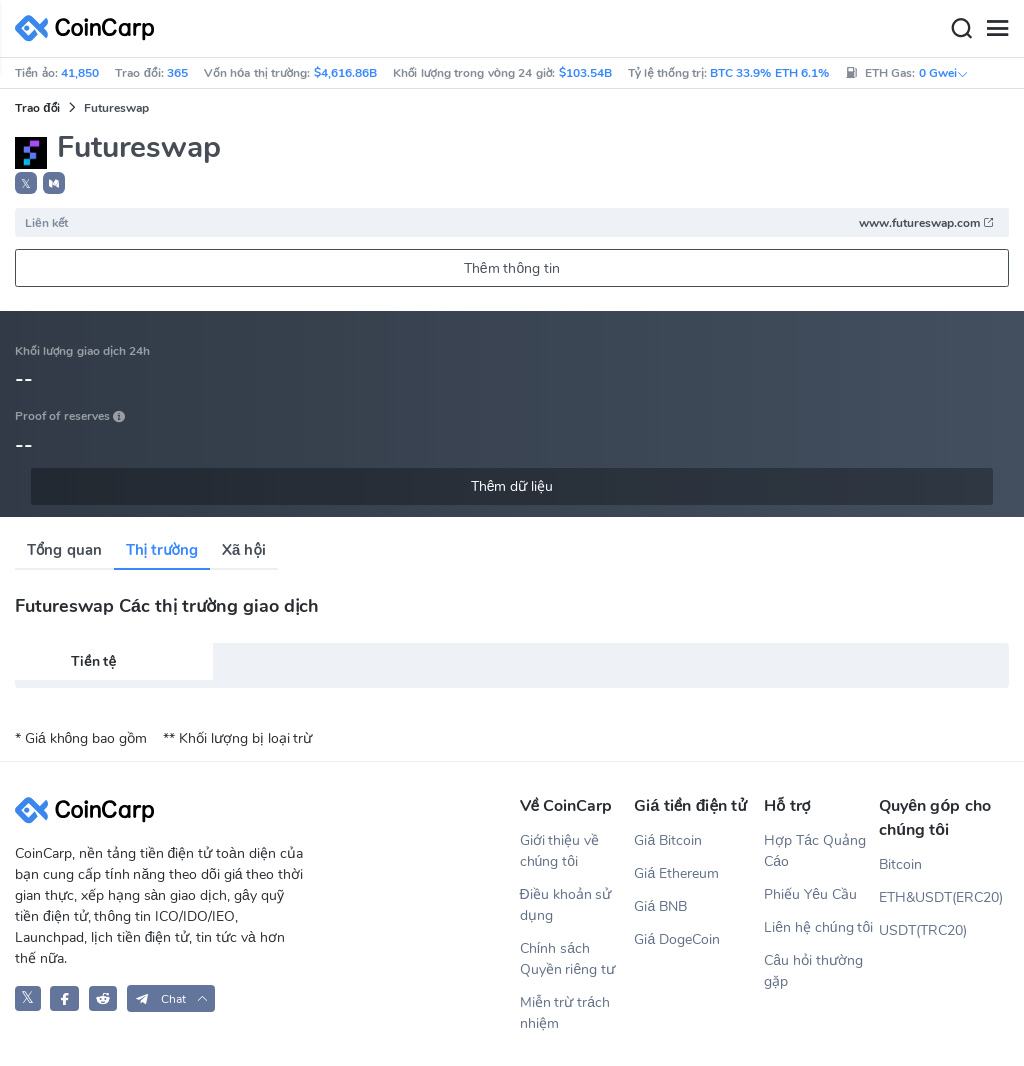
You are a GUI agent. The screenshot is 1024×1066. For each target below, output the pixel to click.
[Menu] (997, 29)
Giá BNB (660, 906)
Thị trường (162, 550)
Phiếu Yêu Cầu (810, 894)
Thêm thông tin (512, 268)
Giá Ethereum (676, 873)
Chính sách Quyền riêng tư (568, 959)
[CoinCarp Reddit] (103, 998)
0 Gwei (944, 73)
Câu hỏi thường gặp (813, 971)
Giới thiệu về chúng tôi (560, 851)
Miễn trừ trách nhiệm (565, 1013)
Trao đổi (37, 108)
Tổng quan (64, 550)
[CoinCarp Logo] (90, 28)
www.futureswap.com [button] (927, 223)
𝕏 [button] (26, 184)
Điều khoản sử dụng (566, 905)
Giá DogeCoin (677, 939)
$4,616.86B (345, 73)
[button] (54, 183)
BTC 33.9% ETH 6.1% (769, 73)
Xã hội (244, 550)
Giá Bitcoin (668, 840)
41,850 (80, 73)
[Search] (961, 29)
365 (177, 73)
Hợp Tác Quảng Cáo (815, 851)
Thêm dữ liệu (512, 486)
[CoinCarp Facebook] (64, 998)
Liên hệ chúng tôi (818, 927)
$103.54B (585, 73)
